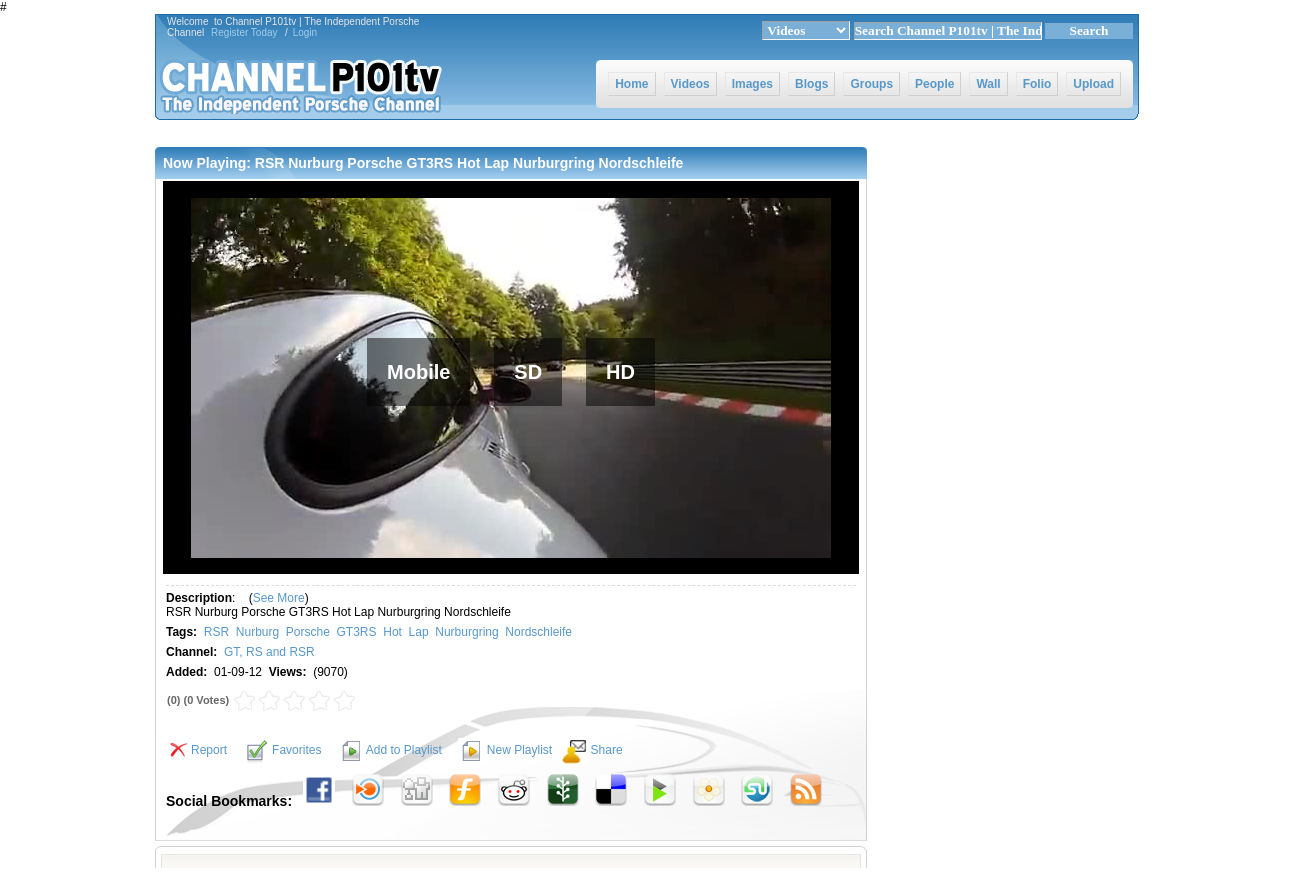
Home (631, 84)
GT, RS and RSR (269, 652)
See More (279, 598)
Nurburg (257, 632)
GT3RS (357, 632)
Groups (871, 84)
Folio (1037, 84)
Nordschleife (538, 632)
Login (305, 32)
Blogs (811, 84)
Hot (392, 632)
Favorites (296, 750)
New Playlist (519, 750)
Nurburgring (466, 632)
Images (752, 84)
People (934, 84)
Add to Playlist (404, 750)
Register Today (244, 32)
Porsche (308, 632)
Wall (988, 84)
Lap (419, 632)
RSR (216, 632)
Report (196, 750)
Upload (1093, 84)
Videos (690, 84)
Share (607, 750)
